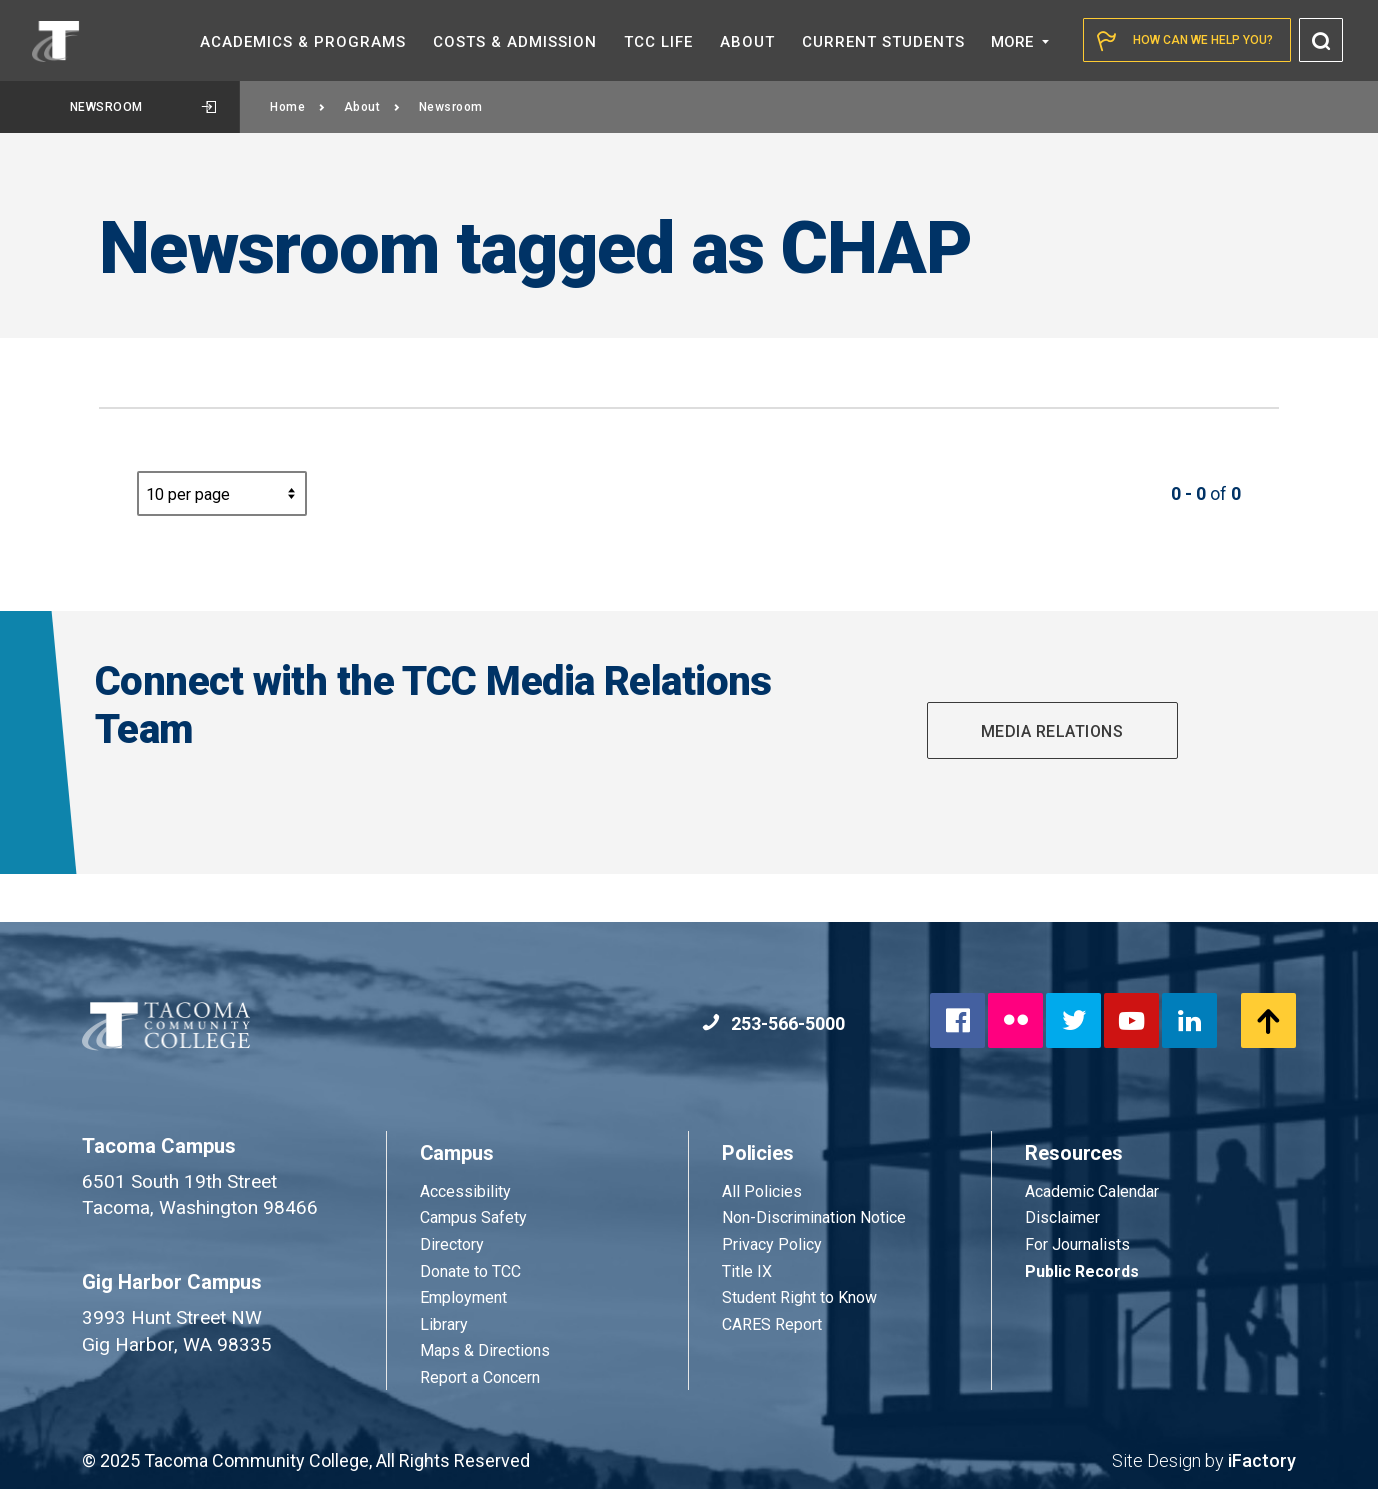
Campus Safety (473, 1217)
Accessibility (465, 1191)
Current (883, 42)
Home (298, 107)
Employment (463, 1297)
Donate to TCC (470, 1271)
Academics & (303, 42)
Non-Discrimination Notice (814, 1217)
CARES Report (772, 1324)
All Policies (764, 1191)
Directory (452, 1244)
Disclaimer (1062, 1217)
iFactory (1262, 1460)
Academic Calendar (1092, 1191)
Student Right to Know (799, 1297)
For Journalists (1077, 1244)
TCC (658, 42)
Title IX (747, 1271)
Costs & (515, 42)
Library (444, 1324)
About (372, 107)
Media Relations (1052, 731)
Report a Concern (480, 1377)
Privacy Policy (772, 1244)
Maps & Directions (485, 1350)
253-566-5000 (773, 1023)
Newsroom (143, 107)
